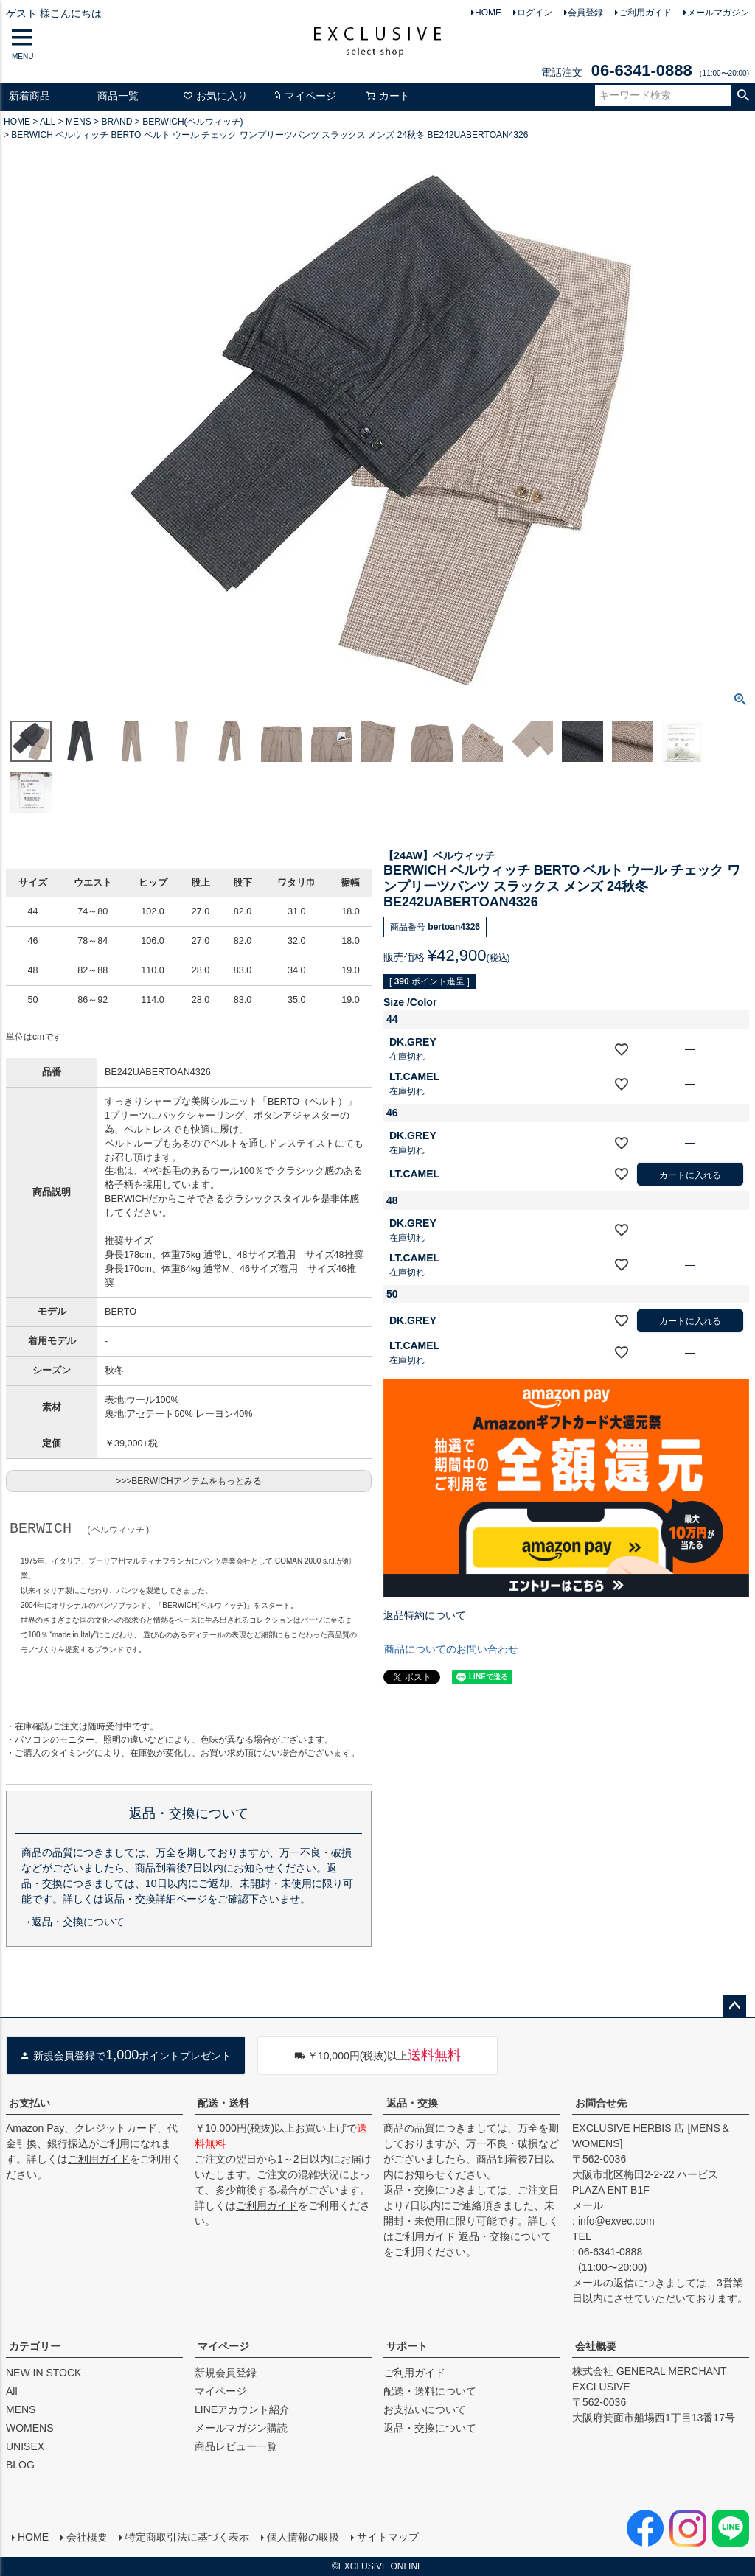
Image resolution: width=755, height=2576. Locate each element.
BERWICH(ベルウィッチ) (192, 121)
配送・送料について (429, 2391)
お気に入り (215, 96)
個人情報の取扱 (303, 2537)
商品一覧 (118, 96)
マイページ (303, 96)
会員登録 (585, 12)
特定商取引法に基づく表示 (187, 2537)
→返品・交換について (73, 1922)
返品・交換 (412, 2103)
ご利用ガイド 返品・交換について (473, 2236)
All (12, 2391)
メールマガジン (718, 12)
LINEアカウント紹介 (242, 2409)
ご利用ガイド (645, 12)
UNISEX (25, 2446)
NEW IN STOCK (43, 2373)
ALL (47, 121)
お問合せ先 (601, 2103)
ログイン (534, 12)
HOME (488, 12)
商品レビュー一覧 (236, 2446)
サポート (407, 2346)
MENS (78, 121)
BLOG (20, 2465)
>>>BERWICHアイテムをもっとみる (188, 1481)
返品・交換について (429, 2428)
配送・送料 (223, 2103)
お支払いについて (424, 2409)
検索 (742, 95)
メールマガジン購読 (241, 2428)
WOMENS (30, 2428)
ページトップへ (734, 2006)
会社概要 (595, 2346)
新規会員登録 (226, 2373)
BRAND (116, 121)
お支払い (29, 2103)
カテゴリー (34, 2346)
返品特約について (424, 1615)
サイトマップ (388, 2537)
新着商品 (29, 96)
